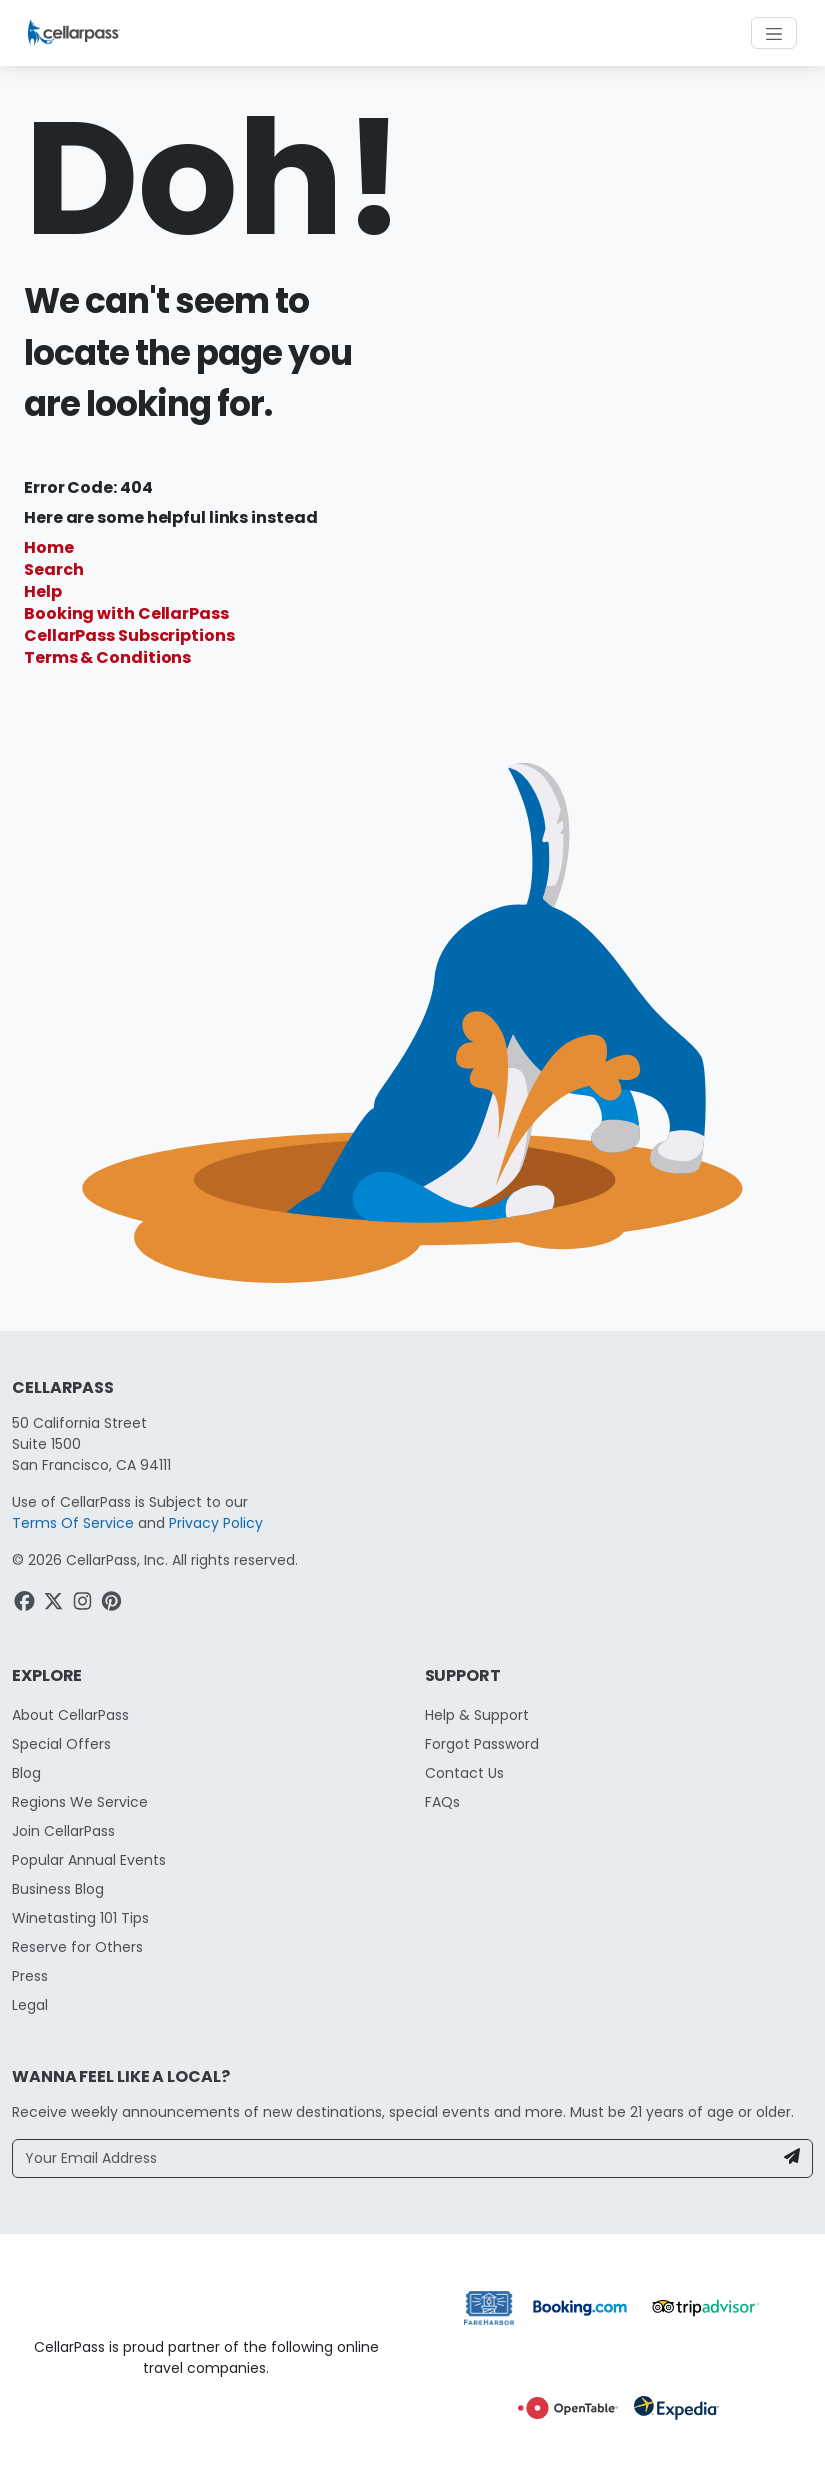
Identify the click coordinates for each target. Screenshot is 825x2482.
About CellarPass (70, 1715)
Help (43, 591)
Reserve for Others (77, 1947)
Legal (30, 2005)
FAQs (442, 1802)
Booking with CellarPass (126, 613)
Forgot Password (482, 1744)
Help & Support (477, 1715)
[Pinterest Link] (113, 1604)
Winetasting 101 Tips (80, 1918)
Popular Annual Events (89, 1860)
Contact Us (464, 1773)
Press (30, 1976)
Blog (26, 1773)
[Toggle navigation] (774, 33)
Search (53, 569)
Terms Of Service (73, 1523)
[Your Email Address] (393, 2158)
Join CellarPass (63, 1831)
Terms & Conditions (107, 657)
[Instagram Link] (84, 1604)
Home (49, 547)
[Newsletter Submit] (792, 2158)
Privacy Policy (216, 1523)
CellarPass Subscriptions (129, 635)
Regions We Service (80, 1802)
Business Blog (58, 1889)
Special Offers (61, 1744)
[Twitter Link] (55, 1604)
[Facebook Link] (26, 1604)
